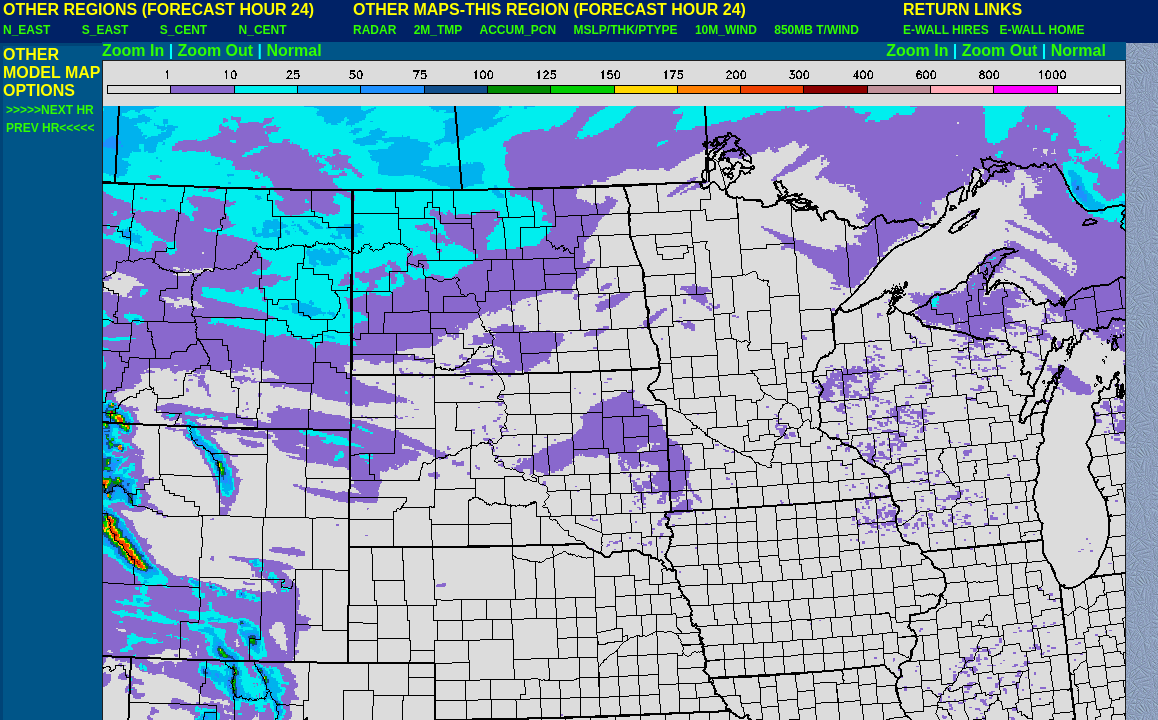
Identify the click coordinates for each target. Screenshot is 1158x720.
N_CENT (263, 30)
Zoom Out (216, 50)
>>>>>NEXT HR (50, 110)
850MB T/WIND (816, 30)
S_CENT (183, 30)
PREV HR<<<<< (50, 128)
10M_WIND (726, 30)
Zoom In (133, 50)
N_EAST (26, 30)
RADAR (374, 30)
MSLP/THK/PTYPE (626, 30)
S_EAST (105, 30)
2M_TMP (438, 30)
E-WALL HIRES (949, 30)
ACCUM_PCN (518, 30)
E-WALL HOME (1041, 30)
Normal (294, 50)
